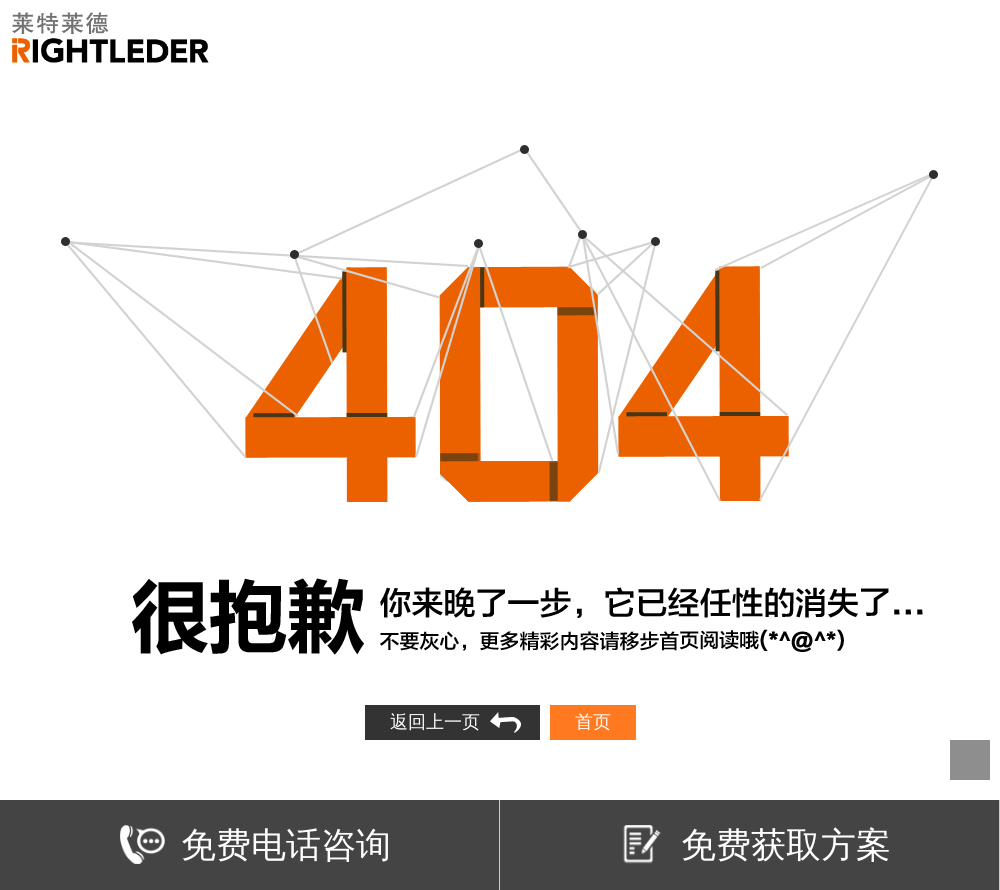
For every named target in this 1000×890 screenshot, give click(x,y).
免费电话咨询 (255, 844)
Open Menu (967, 37)
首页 (593, 722)
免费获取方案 (755, 844)
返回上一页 (435, 722)
